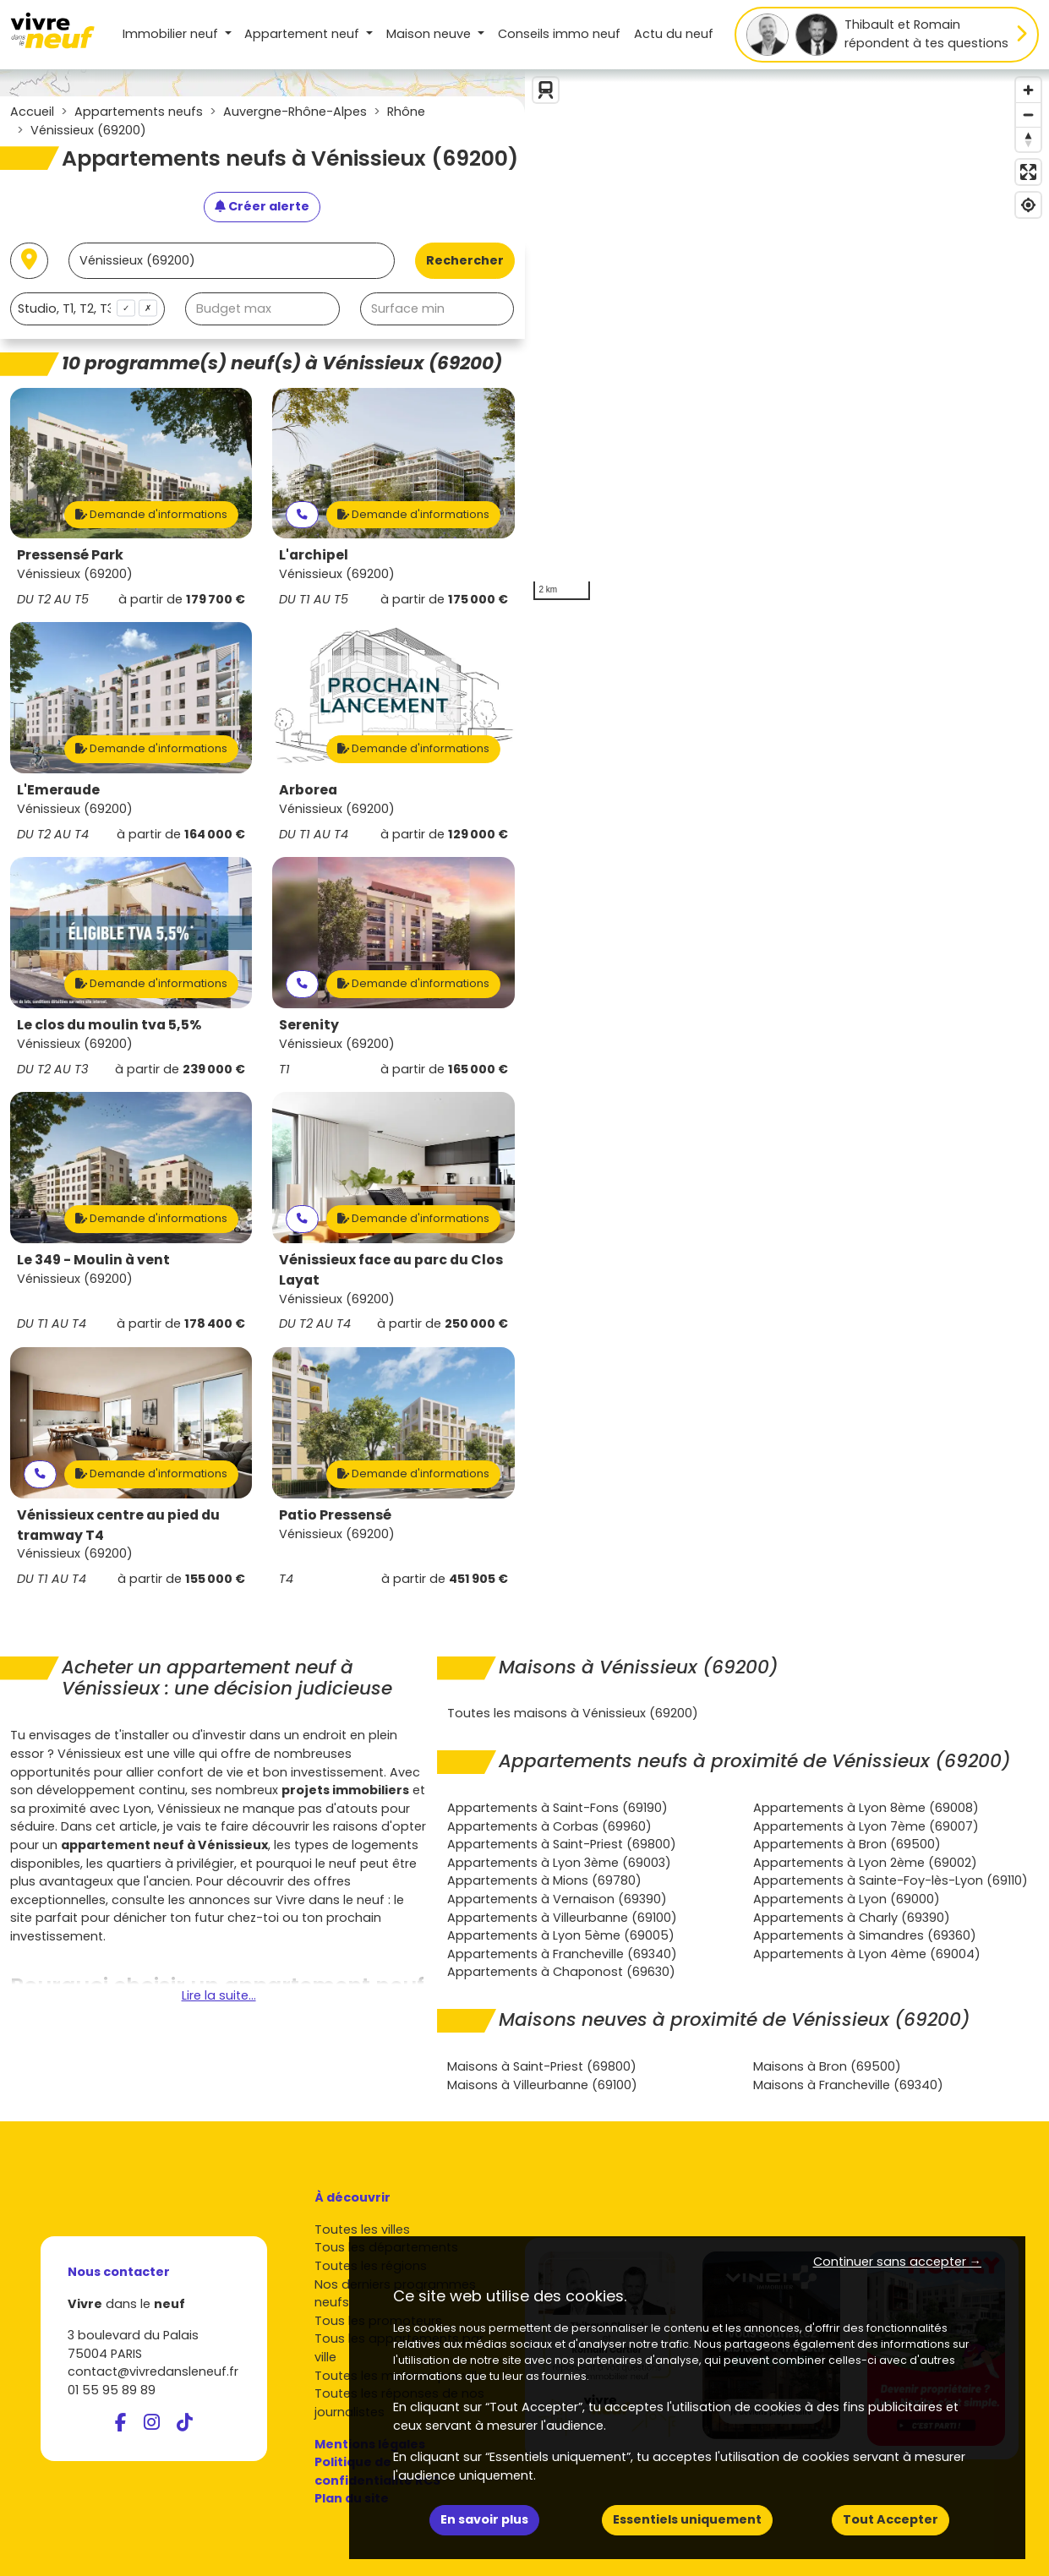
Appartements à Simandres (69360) (864, 1935)
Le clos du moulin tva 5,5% (109, 1024)
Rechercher (465, 260)
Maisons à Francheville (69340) (848, 2085)
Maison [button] (430, 33)
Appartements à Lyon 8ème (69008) (866, 1807)
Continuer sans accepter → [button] (897, 2261)
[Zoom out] (1028, 114)
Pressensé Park (70, 555)
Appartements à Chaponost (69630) (561, 1971)
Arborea (308, 790)
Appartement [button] (303, 33)
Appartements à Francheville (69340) (562, 1954)
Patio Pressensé (335, 1515)
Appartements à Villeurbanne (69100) (562, 1917)
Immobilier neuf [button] (172, 33)
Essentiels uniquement (687, 2519)
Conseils (559, 33)
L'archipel (313, 555)
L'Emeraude (58, 790)
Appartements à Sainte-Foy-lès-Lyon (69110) (890, 1880)
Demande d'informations (151, 514)
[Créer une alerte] (262, 207)
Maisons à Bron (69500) (827, 2066)
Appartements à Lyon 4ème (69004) (867, 1954)
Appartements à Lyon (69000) (846, 1899)
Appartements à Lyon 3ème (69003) (559, 1862)
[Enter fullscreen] (1028, 172)
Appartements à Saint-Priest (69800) (561, 1844)
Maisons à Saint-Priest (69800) (542, 2066)
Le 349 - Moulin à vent (93, 1259)
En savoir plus (484, 2519)
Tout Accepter (890, 2519)
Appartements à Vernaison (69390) (557, 1899)
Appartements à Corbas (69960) (549, 1826)
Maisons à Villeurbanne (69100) (542, 2085)
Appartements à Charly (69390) (851, 1917)
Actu (673, 33)
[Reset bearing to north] (1028, 139)
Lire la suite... (219, 1995)
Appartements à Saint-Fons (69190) (557, 1807)
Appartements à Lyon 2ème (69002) (865, 1862)
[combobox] (87, 308)
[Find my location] (1028, 205)
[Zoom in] (1028, 90)
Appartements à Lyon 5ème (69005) (561, 1935)
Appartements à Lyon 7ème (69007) (866, 1826)
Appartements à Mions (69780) (544, 1880)
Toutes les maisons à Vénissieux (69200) (572, 1713)
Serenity (309, 1024)
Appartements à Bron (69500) (847, 1844)
